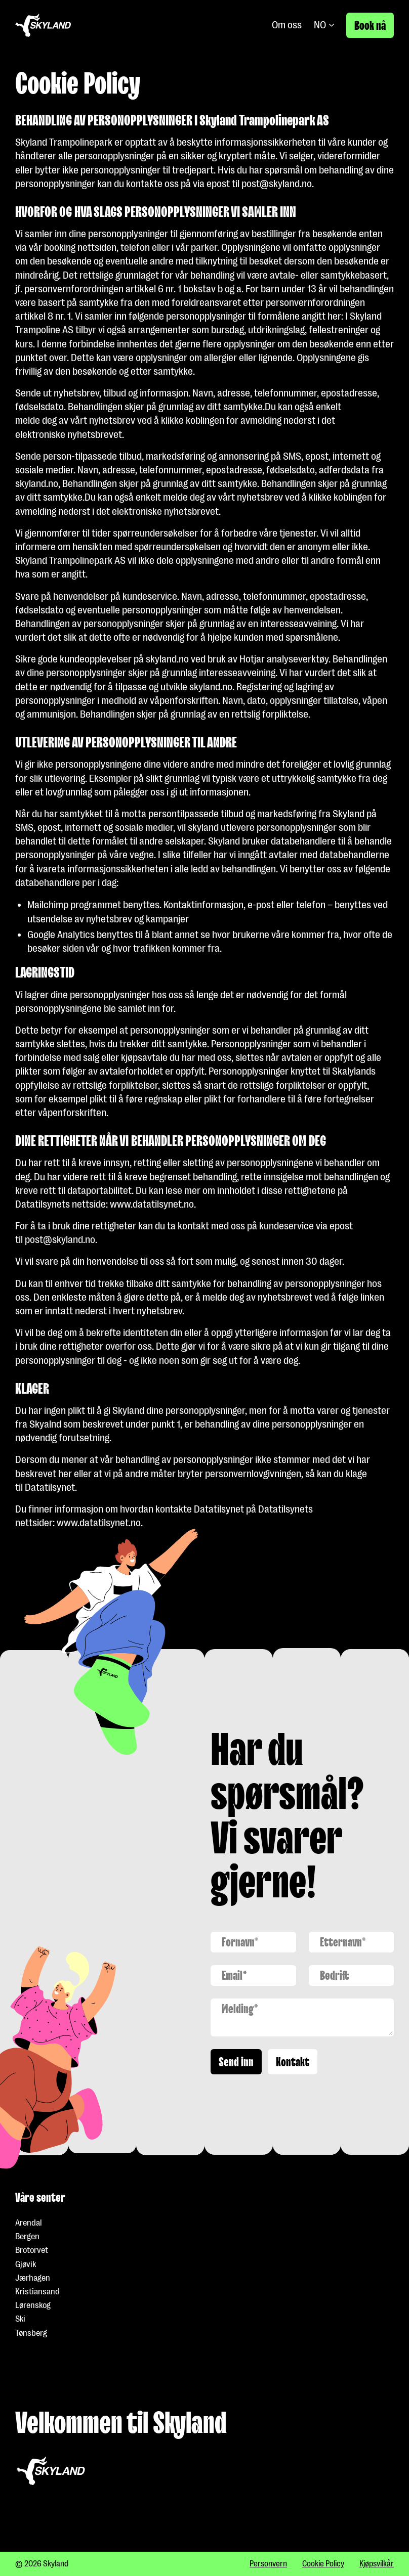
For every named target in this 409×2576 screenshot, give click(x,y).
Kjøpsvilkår (376, 2564)
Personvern (268, 2564)
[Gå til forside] (43, 25)
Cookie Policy (323, 2564)
